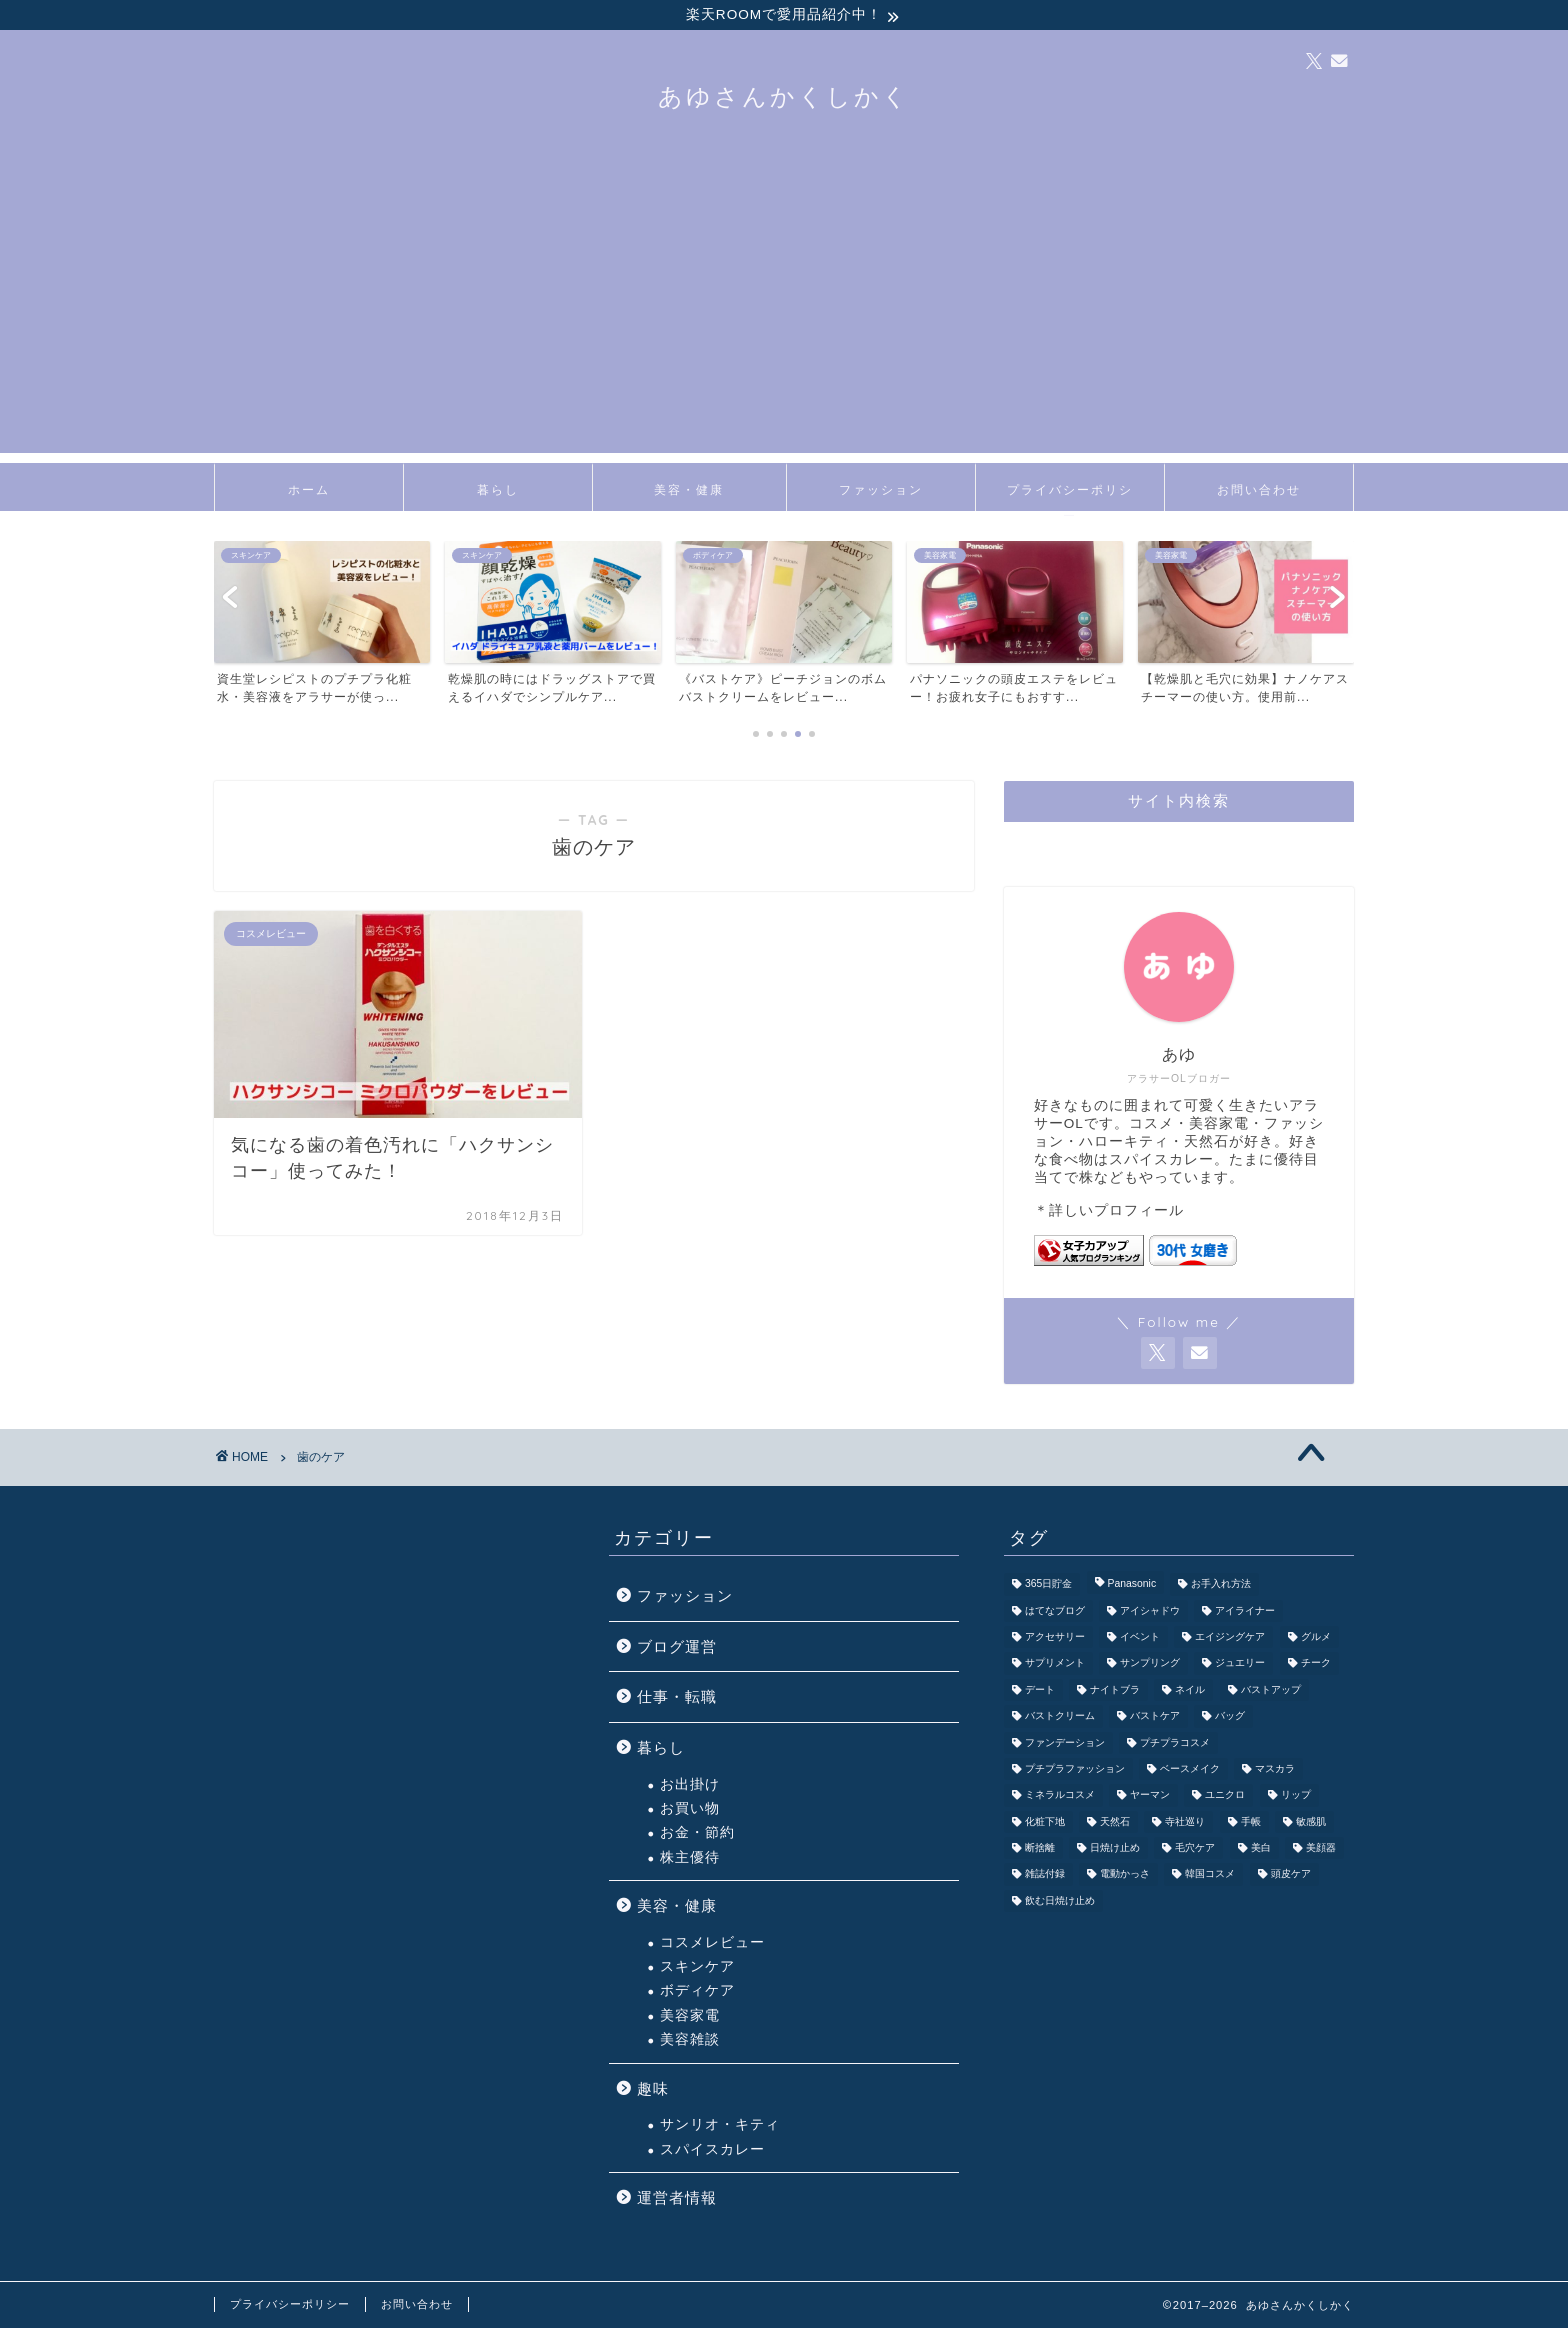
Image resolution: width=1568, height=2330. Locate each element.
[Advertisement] (784, 316)
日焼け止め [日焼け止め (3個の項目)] (1115, 1850)
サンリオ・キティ (720, 2127)
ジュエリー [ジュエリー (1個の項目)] (1240, 1666)
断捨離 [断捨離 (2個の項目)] (1040, 1850)
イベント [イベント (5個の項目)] (1140, 1639)
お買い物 (690, 1811)
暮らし (498, 492)
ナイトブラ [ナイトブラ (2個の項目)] (1115, 1692)
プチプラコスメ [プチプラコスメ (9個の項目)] (1175, 1745)
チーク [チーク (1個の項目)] (1316, 1666)
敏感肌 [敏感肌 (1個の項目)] (1311, 1824)
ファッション (881, 492)
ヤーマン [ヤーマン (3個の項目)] (1150, 1798)
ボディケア (697, 1993)
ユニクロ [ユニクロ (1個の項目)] (1225, 1798)
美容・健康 (689, 492)
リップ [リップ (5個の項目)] (1296, 1798)
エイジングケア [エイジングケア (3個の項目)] (1230, 1639)
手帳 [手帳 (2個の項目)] (1251, 1824)
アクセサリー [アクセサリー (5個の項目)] (1055, 1639)
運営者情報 (677, 2200)
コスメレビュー (712, 1945)
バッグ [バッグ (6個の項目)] (1230, 1718)
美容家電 (690, 2018)
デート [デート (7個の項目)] (1040, 1692)
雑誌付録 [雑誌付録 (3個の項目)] (1045, 1877)
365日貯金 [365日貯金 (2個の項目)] (1048, 1586)
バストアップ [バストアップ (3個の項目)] (1271, 1692)
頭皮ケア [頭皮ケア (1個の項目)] (1291, 1877)
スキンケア (697, 1969)
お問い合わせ (1259, 492)
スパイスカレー (712, 2151)
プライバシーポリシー (1070, 499)
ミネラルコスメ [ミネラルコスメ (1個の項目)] (1060, 1798)
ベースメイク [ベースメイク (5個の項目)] (1190, 1771)
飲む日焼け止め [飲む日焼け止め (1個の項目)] (1060, 1903)
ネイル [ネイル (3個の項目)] (1190, 1692)
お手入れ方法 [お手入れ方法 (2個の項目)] (1221, 1586)
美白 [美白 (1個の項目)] (1261, 1850)
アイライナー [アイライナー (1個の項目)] (1245, 1613)
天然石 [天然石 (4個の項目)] (1115, 1824)
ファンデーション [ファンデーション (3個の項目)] (1065, 1745)
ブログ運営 (677, 1649)
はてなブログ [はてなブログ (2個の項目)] (1055, 1613)
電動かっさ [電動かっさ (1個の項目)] (1125, 1877)
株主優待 (690, 1860)
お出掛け (690, 1786)
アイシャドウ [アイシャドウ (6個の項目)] (1150, 1613)
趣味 (653, 2090)
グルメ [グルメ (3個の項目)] (1316, 1639)
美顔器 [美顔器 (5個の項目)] (1321, 1850)
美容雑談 (690, 2042)
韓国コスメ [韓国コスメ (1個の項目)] (1210, 1877)
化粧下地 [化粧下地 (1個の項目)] (1045, 1824)
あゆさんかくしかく (784, 99)
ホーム (309, 492)
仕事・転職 (677, 1699)
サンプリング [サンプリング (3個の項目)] (1150, 1666)
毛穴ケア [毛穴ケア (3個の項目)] (1195, 1850)
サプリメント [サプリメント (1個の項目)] (1055, 1666)
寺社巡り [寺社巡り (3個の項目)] (1185, 1824)
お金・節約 (697, 1835)
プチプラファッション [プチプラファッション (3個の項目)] (1075, 1771)
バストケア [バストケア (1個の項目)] (1155, 1718)
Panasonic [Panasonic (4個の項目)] (1132, 1586)
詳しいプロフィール (1116, 1213)
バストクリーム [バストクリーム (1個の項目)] (1060, 1718)
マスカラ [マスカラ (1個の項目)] (1275, 1771)
